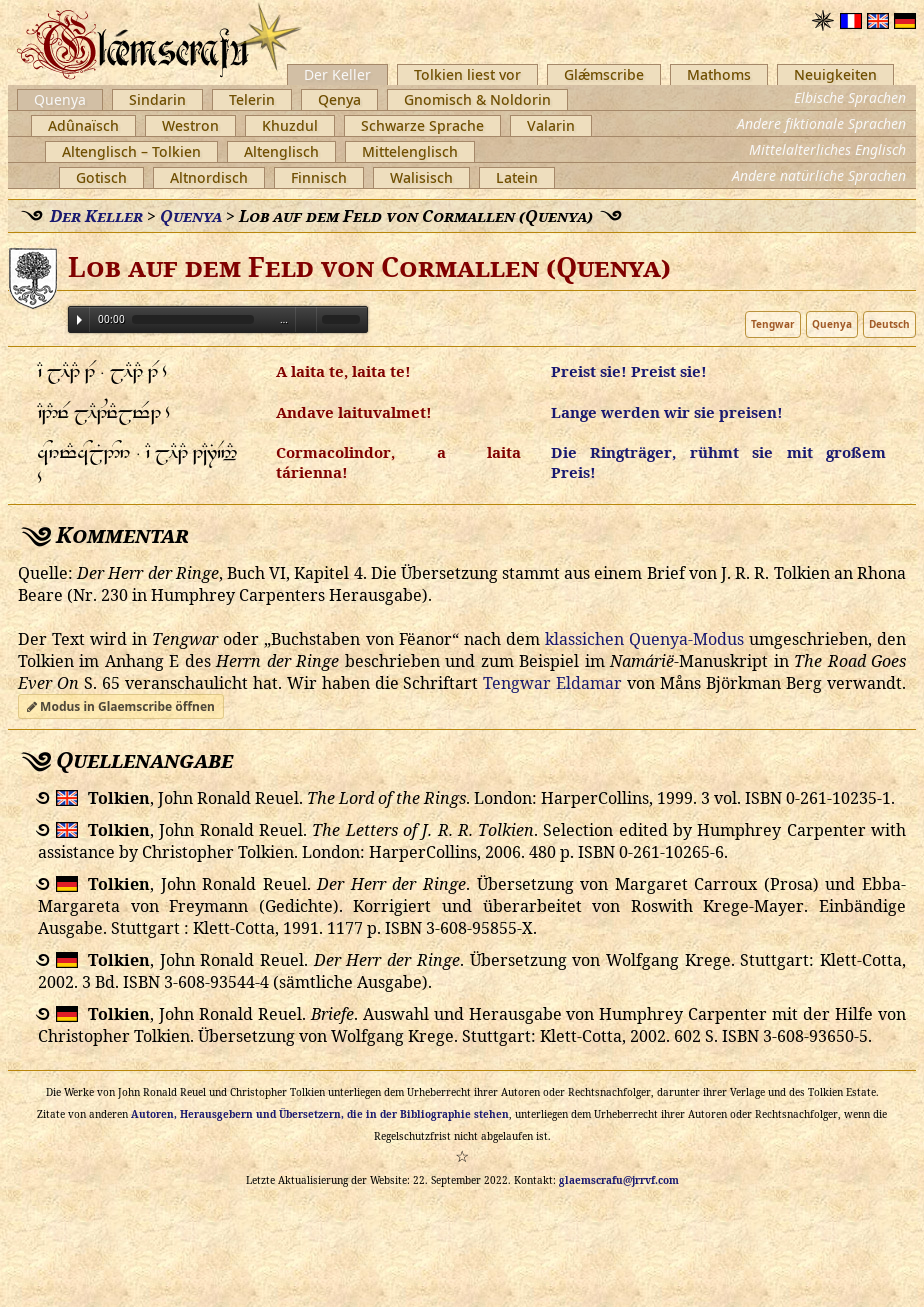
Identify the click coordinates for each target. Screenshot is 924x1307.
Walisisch (421, 177)
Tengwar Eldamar (552, 683)
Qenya (339, 99)
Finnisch (319, 177)
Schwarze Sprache (422, 125)
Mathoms (719, 74)
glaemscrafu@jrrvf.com (619, 1180)
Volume (306, 318)
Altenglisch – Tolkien (131, 151)
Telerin (252, 99)
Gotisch (101, 177)
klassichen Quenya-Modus (644, 639)
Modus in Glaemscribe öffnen (121, 706)
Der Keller (337, 74)
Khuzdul (290, 125)
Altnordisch (209, 177)
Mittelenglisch (410, 151)
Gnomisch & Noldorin (477, 99)
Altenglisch (281, 151)
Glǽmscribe (604, 74)
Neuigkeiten (835, 74)
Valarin (551, 125)
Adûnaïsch (83, 125)
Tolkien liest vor (467, 74)
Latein (517, 177)
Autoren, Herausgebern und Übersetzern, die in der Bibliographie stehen (320, 1114)
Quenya (60, 99)
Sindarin (157, 99)
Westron (190, 125)
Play (79, 320)
